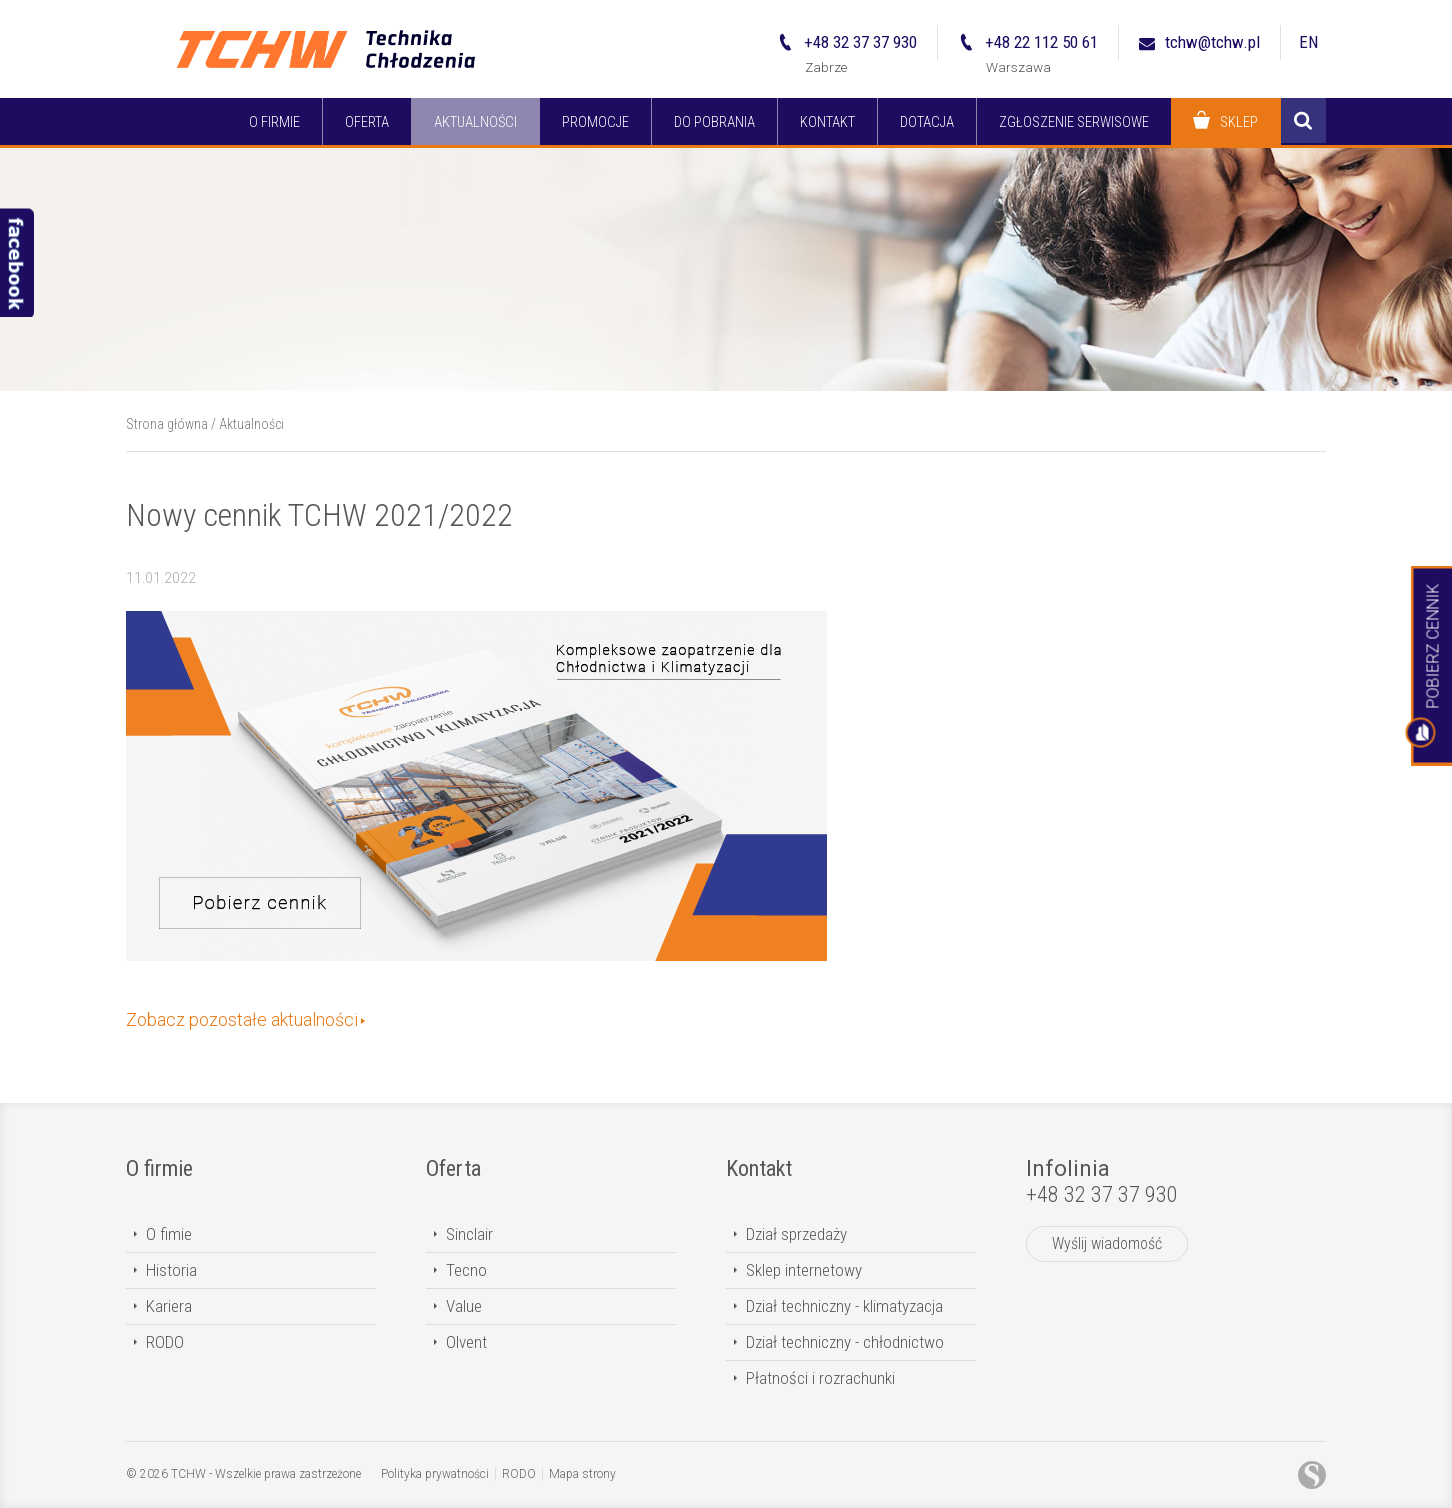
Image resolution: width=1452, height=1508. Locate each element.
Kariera (169, 1306)
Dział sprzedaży (796, 1234)
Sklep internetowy (804, 1270)
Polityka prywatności (435, 1474)
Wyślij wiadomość (1107, 1243)
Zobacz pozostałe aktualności (242, 1019)
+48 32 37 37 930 (1102, 1194)
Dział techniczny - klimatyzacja (844, 1306)
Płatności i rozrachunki (820, 1378)
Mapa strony (582, 1474)
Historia (171, 1270)
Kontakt (759, 1168)
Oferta (453, 1168)
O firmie (159, 1168)
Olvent (466, 1342)
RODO (165, 1342)
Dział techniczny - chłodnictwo (845, 1342)
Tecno (466, 1270)
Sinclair (469, 1234)
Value (464, 1306)
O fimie (169, 1234)
